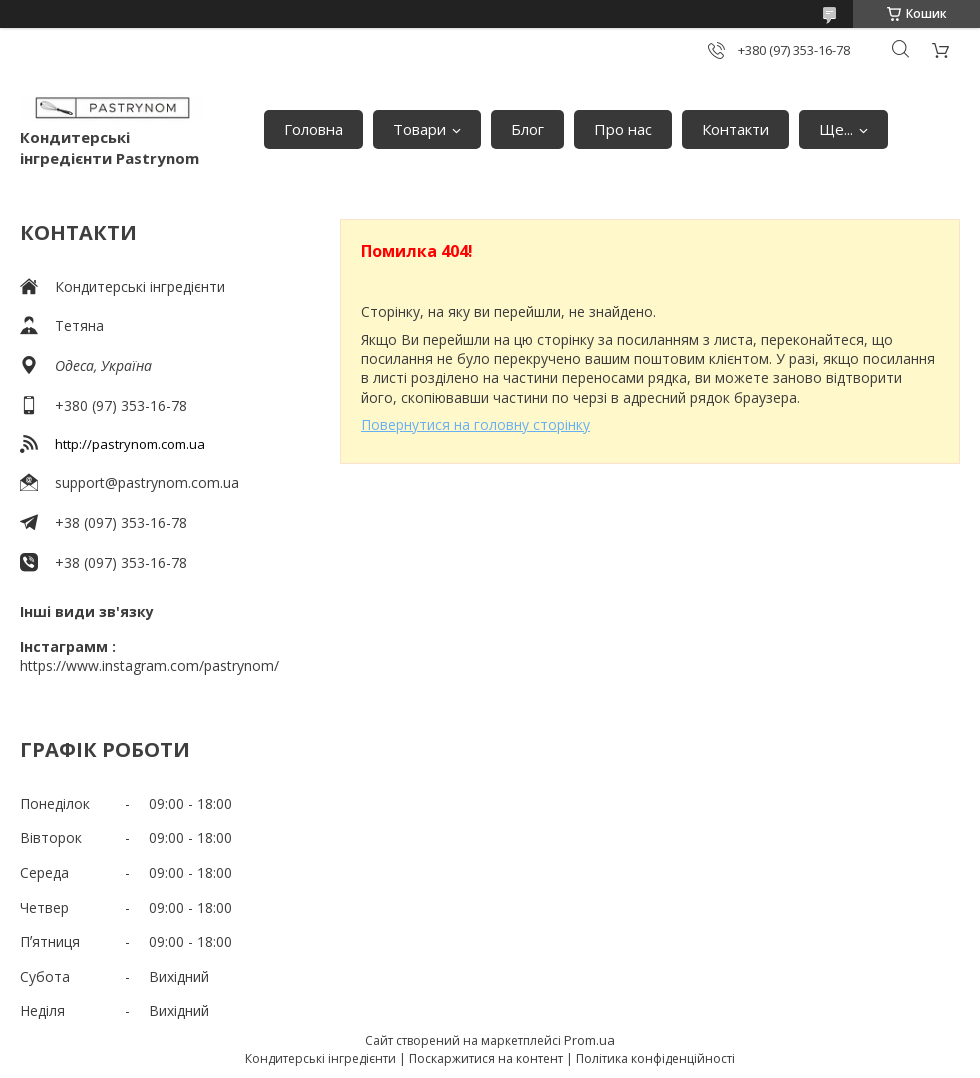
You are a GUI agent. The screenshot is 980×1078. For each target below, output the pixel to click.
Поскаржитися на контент (486, 1058)
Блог (527, 129)
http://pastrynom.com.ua (130, 444)
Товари (419, 129)
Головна (313, 129)
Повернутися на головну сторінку (475, 424)
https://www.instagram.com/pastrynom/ (149, 665)
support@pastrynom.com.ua (147, 482)
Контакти (735, 129)
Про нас (623, 129)
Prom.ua (589, 1040)
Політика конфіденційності (655, 1058)
